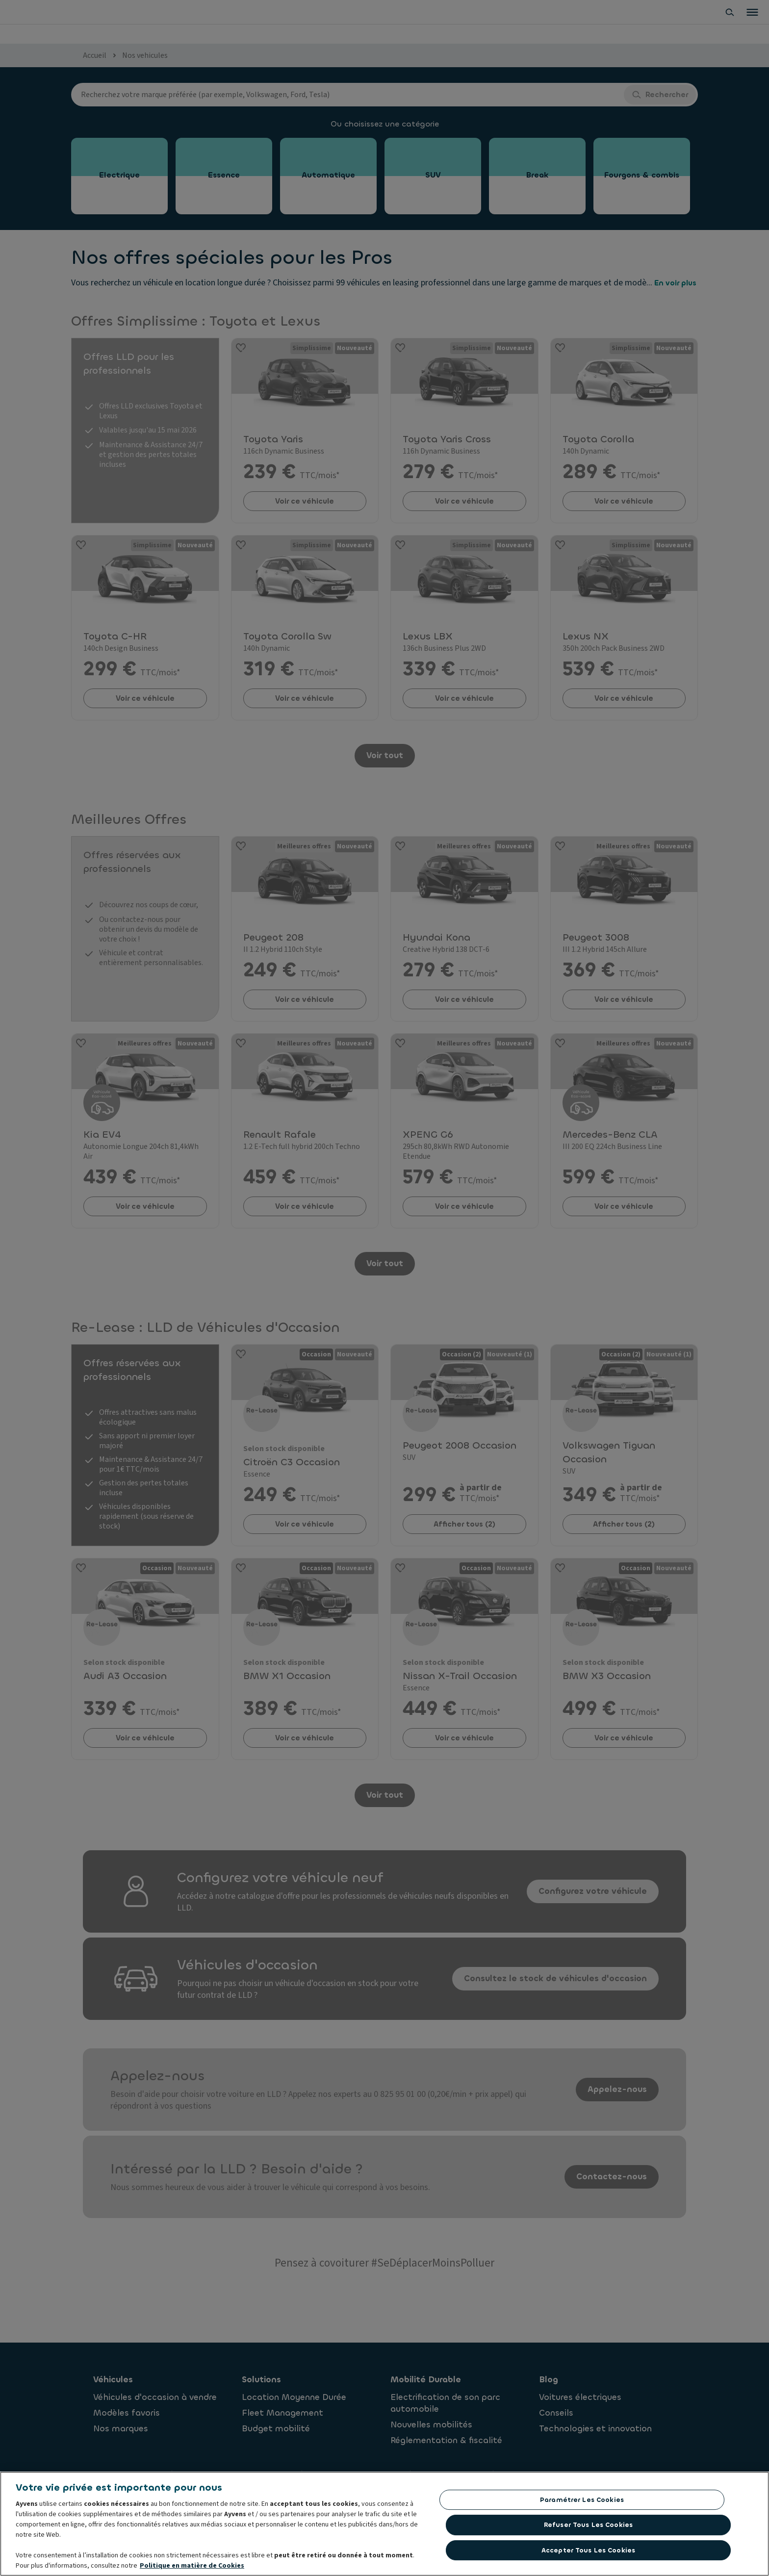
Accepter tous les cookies (588, 2559)
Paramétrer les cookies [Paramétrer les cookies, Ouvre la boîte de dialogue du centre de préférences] (582, 2508)
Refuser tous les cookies (588, 2533)
